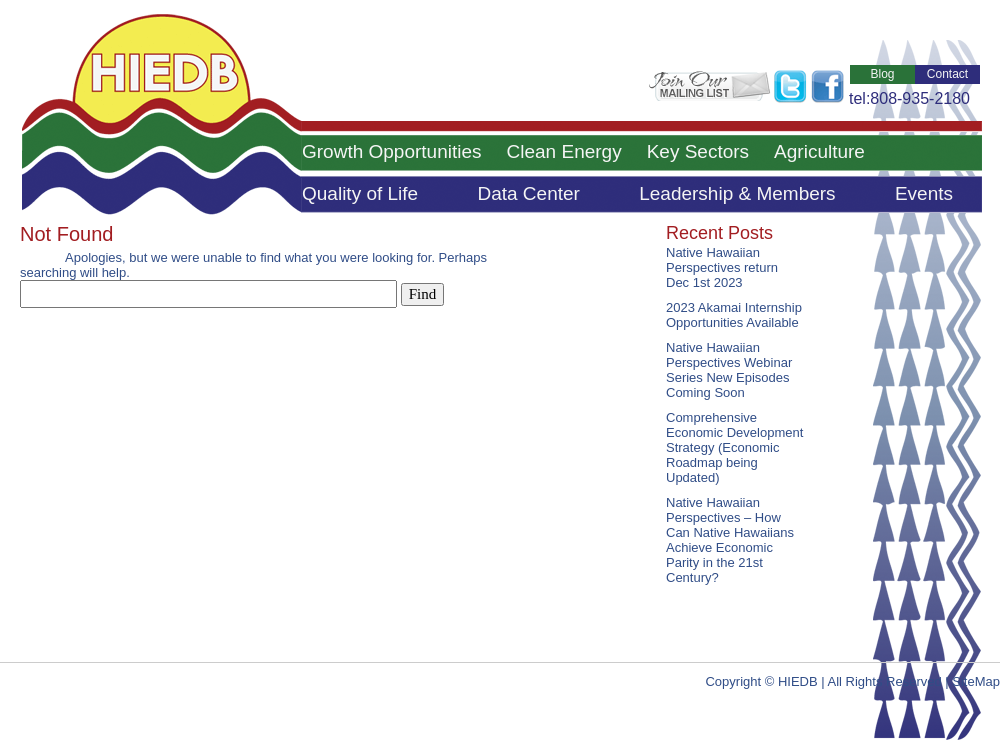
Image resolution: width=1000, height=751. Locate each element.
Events (924, 193)
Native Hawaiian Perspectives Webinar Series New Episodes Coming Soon (729, 370)
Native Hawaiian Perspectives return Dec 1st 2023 (722, 267)
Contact (947, 74)
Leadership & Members (737, 193)
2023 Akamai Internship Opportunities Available (734, 315)
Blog (882, 74)
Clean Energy (564, 151)
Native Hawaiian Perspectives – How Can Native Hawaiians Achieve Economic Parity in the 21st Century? (730, 540)
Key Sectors (698, 151)
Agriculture (819, 151)
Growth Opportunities (392, 151)
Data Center (528, 193)
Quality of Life (360, 193)
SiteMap (976, 681)
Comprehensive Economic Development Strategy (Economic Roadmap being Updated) (734, 447)
